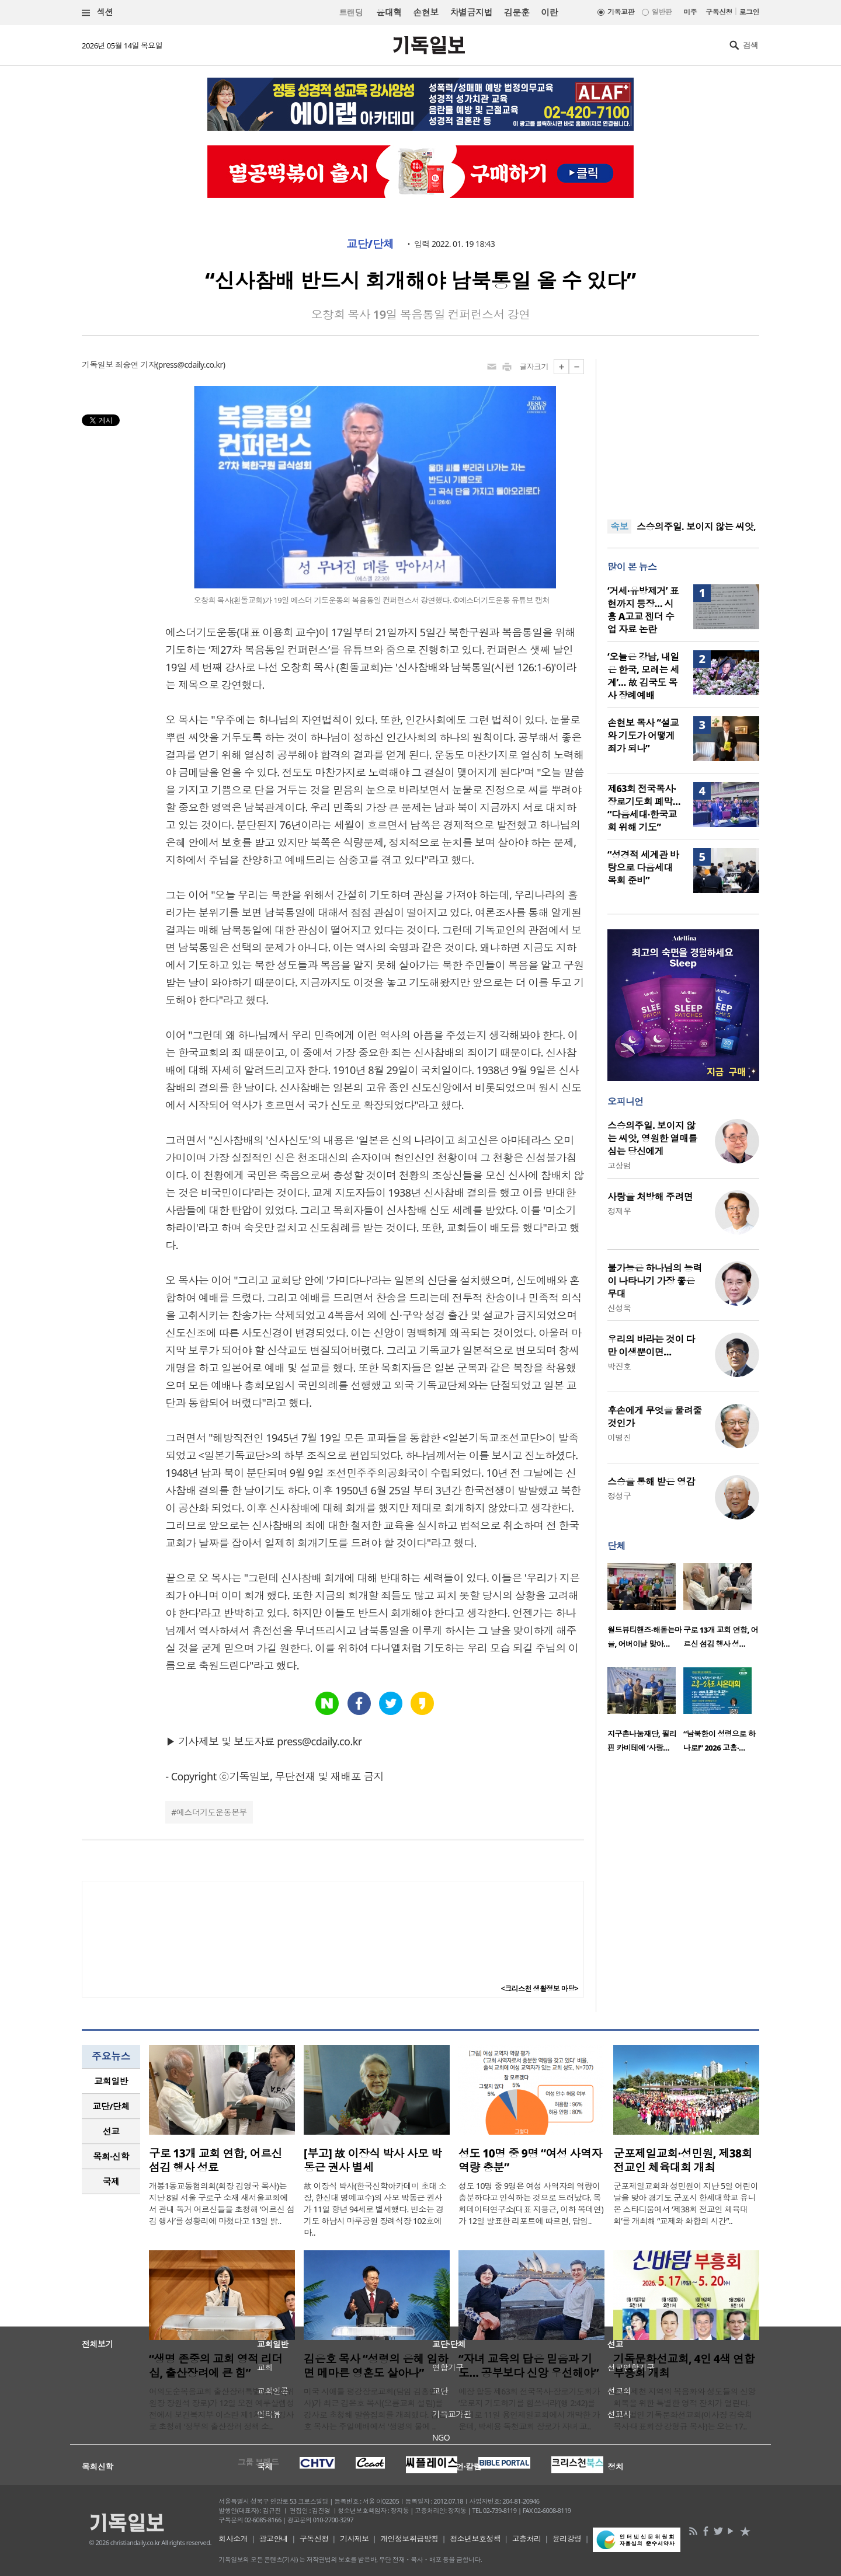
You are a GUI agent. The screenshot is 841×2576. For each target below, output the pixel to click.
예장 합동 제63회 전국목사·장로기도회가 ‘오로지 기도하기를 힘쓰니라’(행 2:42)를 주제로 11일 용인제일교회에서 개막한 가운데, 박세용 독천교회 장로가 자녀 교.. (529, 2409)
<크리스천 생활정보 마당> (539, 1988)
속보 (619, 526)
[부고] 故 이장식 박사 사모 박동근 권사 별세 (373, 2160)
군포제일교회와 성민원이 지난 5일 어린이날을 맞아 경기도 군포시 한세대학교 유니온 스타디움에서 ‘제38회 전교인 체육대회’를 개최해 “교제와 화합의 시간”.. (685, 2203)
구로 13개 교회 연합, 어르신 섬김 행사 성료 (215, 2160)
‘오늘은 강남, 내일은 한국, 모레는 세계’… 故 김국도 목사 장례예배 (643, 676)
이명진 (619, 1437)
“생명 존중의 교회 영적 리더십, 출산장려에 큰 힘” (216, 2365)
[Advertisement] (683, 432)
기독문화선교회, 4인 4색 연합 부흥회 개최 (684, 2365)
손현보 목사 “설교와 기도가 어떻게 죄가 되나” (643, 735)
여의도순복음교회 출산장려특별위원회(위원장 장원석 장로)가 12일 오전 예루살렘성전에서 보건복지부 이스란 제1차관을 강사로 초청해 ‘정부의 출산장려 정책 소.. (221, 2409)
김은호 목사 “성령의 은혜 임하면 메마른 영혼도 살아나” (376, 2365)
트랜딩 (351, 12)
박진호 (619, 1366)
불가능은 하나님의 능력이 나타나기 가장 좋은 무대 (654, 1280)
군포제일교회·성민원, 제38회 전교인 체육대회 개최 (682, 2160)
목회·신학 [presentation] (110, 2156)
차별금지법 (471, 12)
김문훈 (516, 12)
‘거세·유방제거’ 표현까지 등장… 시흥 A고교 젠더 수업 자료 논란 (643, 610)
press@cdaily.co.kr (190, 364)
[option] (645, 1609)
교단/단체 (370, 244)
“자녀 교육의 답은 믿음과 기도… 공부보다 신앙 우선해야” (528, 2365)
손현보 (425, 12)
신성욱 (619, 1307)
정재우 (619, 1210)
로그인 (749, 12)
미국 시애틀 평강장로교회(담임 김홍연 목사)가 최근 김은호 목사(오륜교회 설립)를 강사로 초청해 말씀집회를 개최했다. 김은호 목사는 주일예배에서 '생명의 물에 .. (375, 2409)
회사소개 (233, 2538)
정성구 (619, 1495)
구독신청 (719, 12)
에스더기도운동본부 (211, 1812)
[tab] (111, 2081)
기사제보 (354, 2538)
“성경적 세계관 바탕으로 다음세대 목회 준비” (643, 867)
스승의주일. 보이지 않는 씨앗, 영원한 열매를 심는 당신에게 (652, 1138)
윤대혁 (388, 12)
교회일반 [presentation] (111, 2081)
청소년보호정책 (475, 2538)
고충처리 (526, 2538)
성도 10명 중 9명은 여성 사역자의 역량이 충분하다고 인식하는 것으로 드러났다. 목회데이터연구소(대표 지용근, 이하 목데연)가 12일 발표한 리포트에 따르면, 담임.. (530, 2203)
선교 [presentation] (111, 2131)
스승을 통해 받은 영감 (651, 1481)
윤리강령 (567, 2538)
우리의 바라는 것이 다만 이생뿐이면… (651, 1345)
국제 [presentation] (111, 2181)
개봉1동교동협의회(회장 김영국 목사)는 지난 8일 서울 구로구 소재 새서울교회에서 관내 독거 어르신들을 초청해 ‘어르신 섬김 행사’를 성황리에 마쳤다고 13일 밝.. (221, 2203)
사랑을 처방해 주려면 (650, 1196)
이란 (549, 12)
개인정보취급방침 (409, 2538)
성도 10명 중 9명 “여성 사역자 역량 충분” (530, 2160)
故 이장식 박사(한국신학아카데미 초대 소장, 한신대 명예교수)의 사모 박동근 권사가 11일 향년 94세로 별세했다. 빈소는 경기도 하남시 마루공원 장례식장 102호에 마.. (375, 2209)
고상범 (619, 1165)
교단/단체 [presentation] (110, 2106)
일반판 (662, 12)
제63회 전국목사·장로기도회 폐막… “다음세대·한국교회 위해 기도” (643, 808)
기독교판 (620, 12)
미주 (690, 12)
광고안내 (274, 2538)
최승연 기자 (135, 364)
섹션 (97, 12)
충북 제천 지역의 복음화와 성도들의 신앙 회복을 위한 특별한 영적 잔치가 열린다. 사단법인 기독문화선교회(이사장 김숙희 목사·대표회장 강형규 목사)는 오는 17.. (684, 2409)
